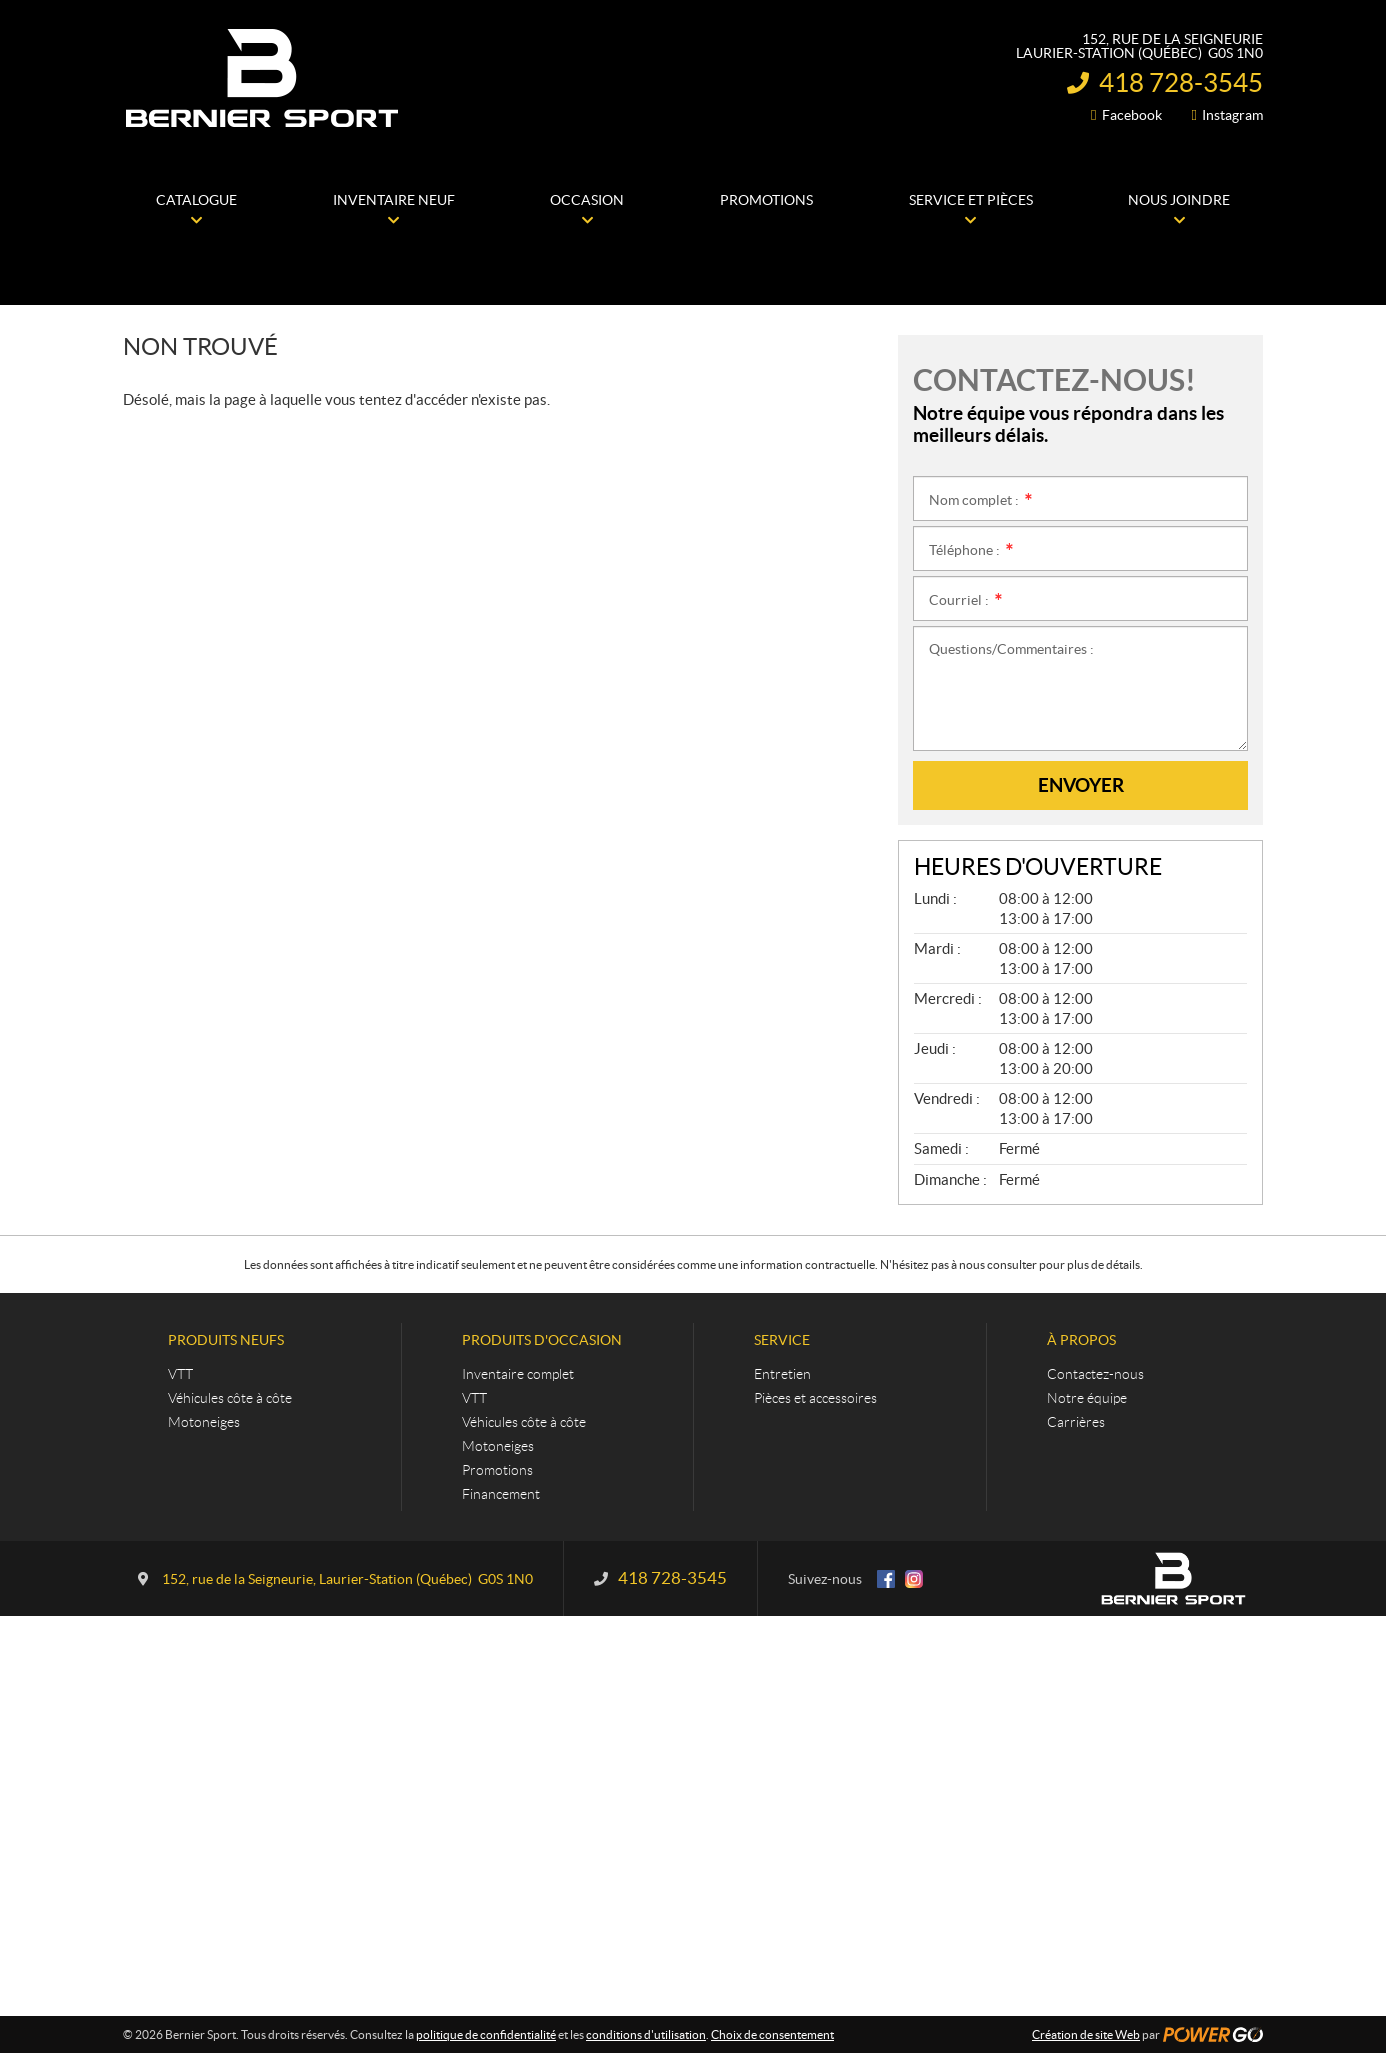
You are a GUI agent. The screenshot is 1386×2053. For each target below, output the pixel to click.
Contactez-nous (1095, 1374)
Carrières (1076, 1422)
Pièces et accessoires (815, 1398)
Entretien (782, 1374)
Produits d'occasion (542, 1340)
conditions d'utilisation (646, 2034)
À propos (1081, 1340)
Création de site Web (1086, 2034)
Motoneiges (204, 1422)
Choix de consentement (772, 2034)
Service (782, 1340)
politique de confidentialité (486, 2034)
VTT (180, 1374)
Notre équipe (1087, 1398)
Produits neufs (226, 1340)
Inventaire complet (518, 1374)
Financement (501, 1494)
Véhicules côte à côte (230, 1398)
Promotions (497, 1470)
